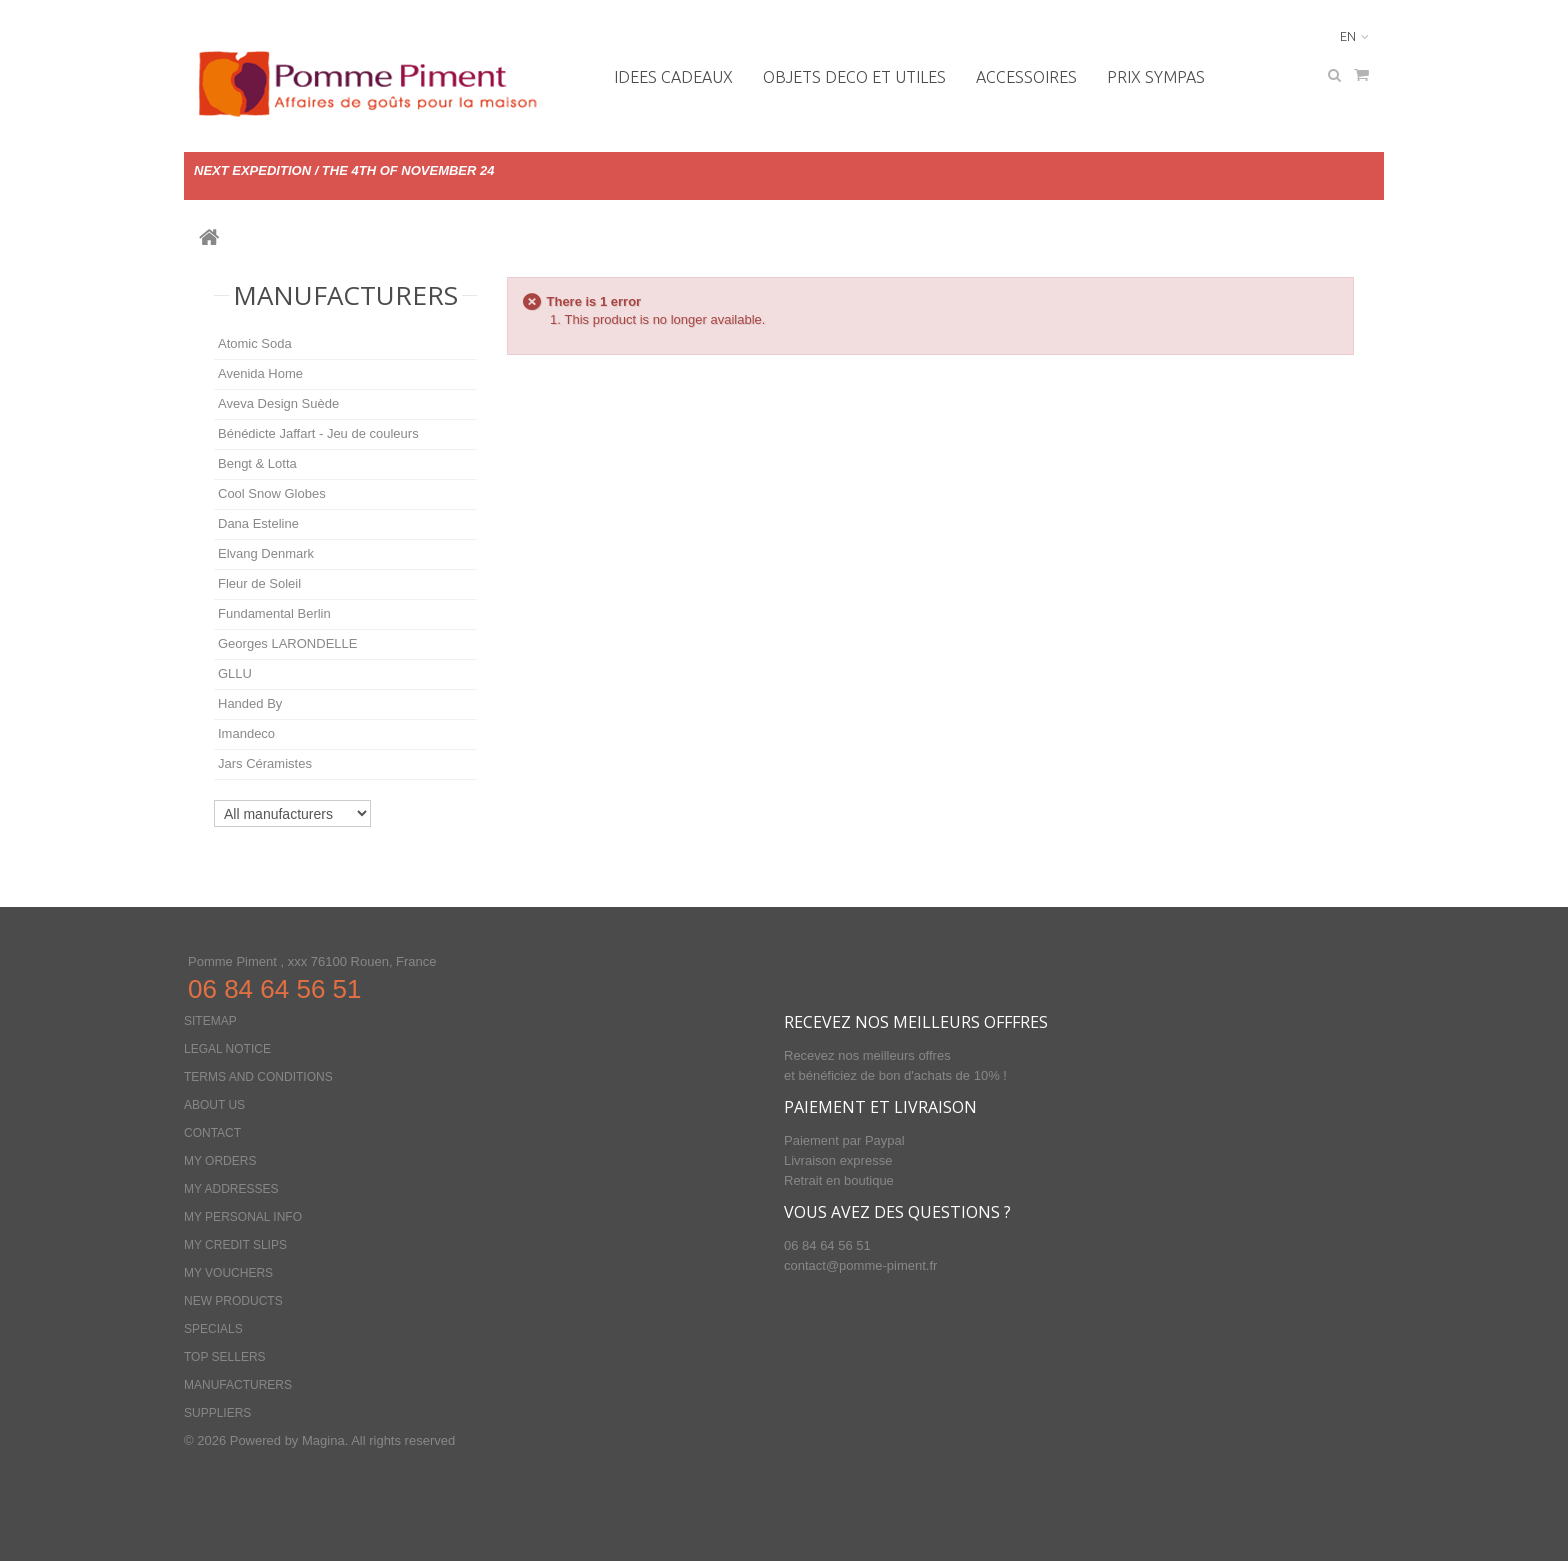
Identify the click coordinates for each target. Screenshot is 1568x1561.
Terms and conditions (258, 1077)
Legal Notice (227, 1049)
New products (233, 1301)
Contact (212, 1133)
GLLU (235, 673)
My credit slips (235, 1245)
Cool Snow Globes (272, 493)
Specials (213, 1329)
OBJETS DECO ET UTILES (854, 77)
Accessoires (1026, 77)
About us (214, 1105)
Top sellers (225, 1357)
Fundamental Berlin (274, 613)
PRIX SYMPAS (1156, 77)
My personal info (243, 1217)
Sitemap (210, 1021)
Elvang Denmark (266, 553)
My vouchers (228, 1273)
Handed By (250, 703)
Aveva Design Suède (278, 403)
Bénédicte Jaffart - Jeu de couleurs (318, 433)
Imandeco (246, 733)
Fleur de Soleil (259, 583)
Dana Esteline (258, 523)
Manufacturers (345, 295)
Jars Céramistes (265, 763)
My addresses (231, 1189)
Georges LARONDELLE (287, 643)
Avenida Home (260, 373)
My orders (220, 1161)
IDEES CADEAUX (673, 77)
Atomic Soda (255, 343)
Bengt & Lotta (257, 463)
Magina (323, 1440)
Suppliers (217, 1413)
